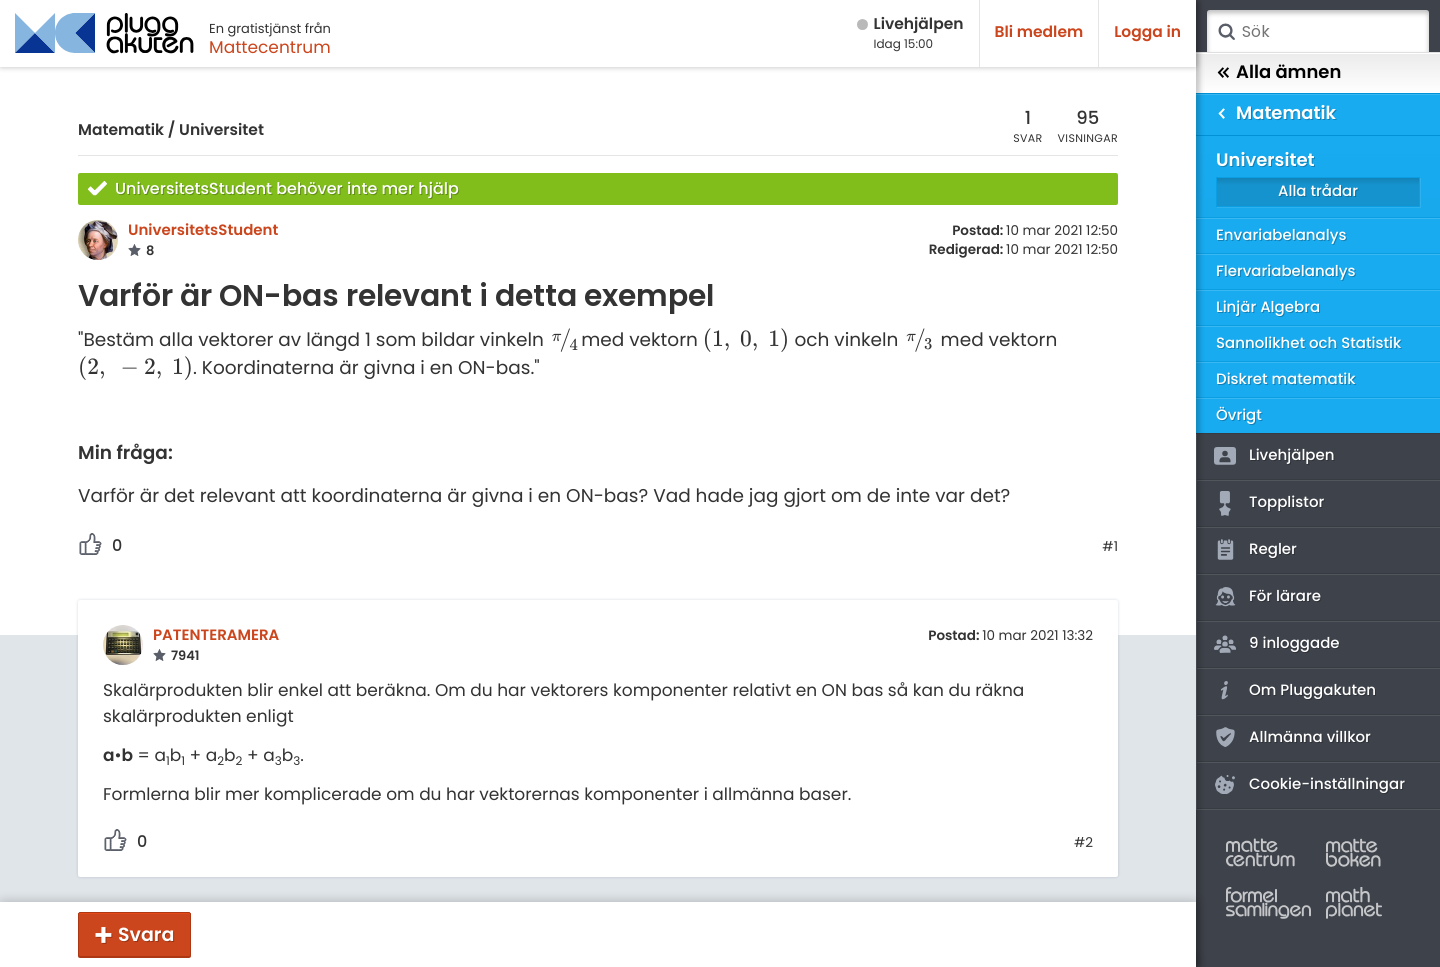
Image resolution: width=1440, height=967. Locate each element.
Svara (146, 934)
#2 (1083, 843)
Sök (1226, 32)
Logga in (1147, 32)
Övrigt (1239, 415)
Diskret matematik (1286, 379)
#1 (1110, 547)
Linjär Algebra (1268, 307)
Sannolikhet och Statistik (1308, 343)
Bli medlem (1039, 32)
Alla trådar (1318, 191)
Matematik (121, 130)
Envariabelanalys (1281, 235)
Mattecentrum (270, 47)
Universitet (221, 130)
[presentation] (565, 340)
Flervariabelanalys (1286, 271)
